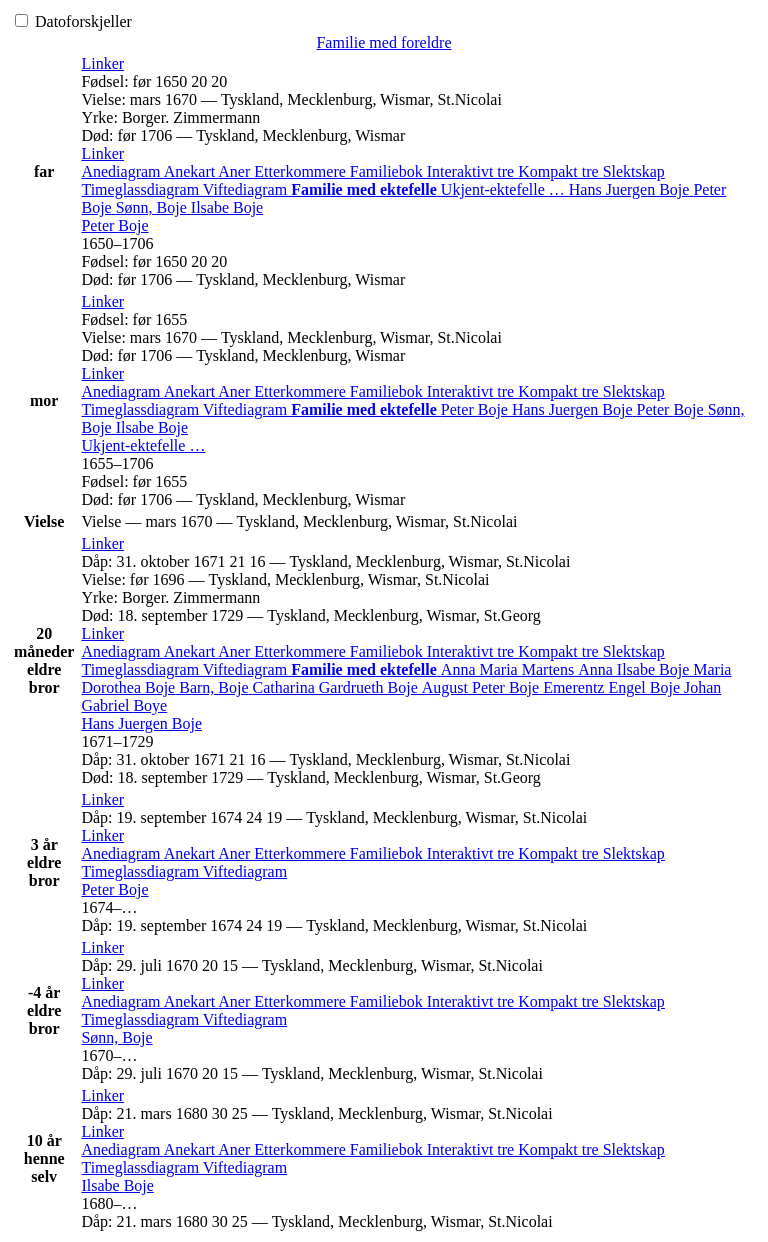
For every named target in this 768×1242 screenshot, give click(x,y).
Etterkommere (302, 171)
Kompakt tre (560, 171)
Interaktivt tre (473, 171)
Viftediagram (247, 189)
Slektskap (634, 171)
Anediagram (122, 171)
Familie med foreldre (383, 42)
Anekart (191, 171)
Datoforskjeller (73, 21)
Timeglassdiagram (141, 189)
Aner (236, 171)
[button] (102, 63)
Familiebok (388, 171)
